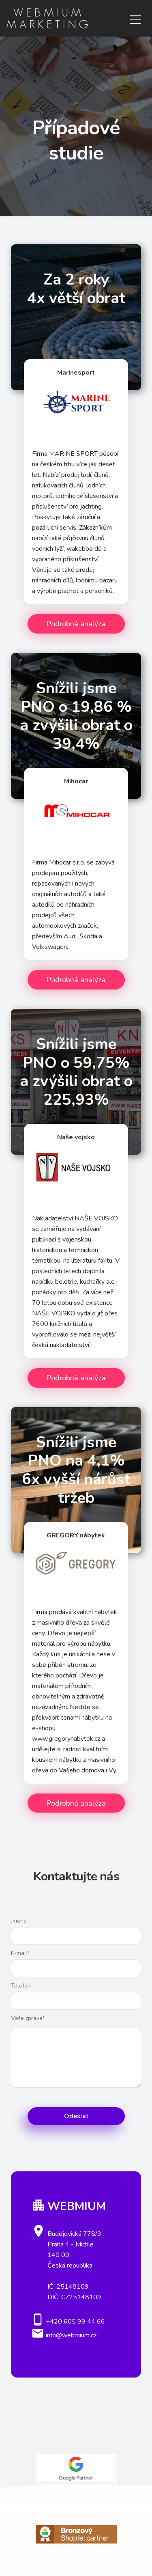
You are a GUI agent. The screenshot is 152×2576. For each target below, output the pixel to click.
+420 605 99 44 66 (75, 2321)
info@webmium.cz (71, 2335)
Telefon (21, 1986)
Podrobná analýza (76, 624)
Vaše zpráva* (28, 2018)
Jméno (19, 1921)
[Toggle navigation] (135, 18)
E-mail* (20, 1953)
